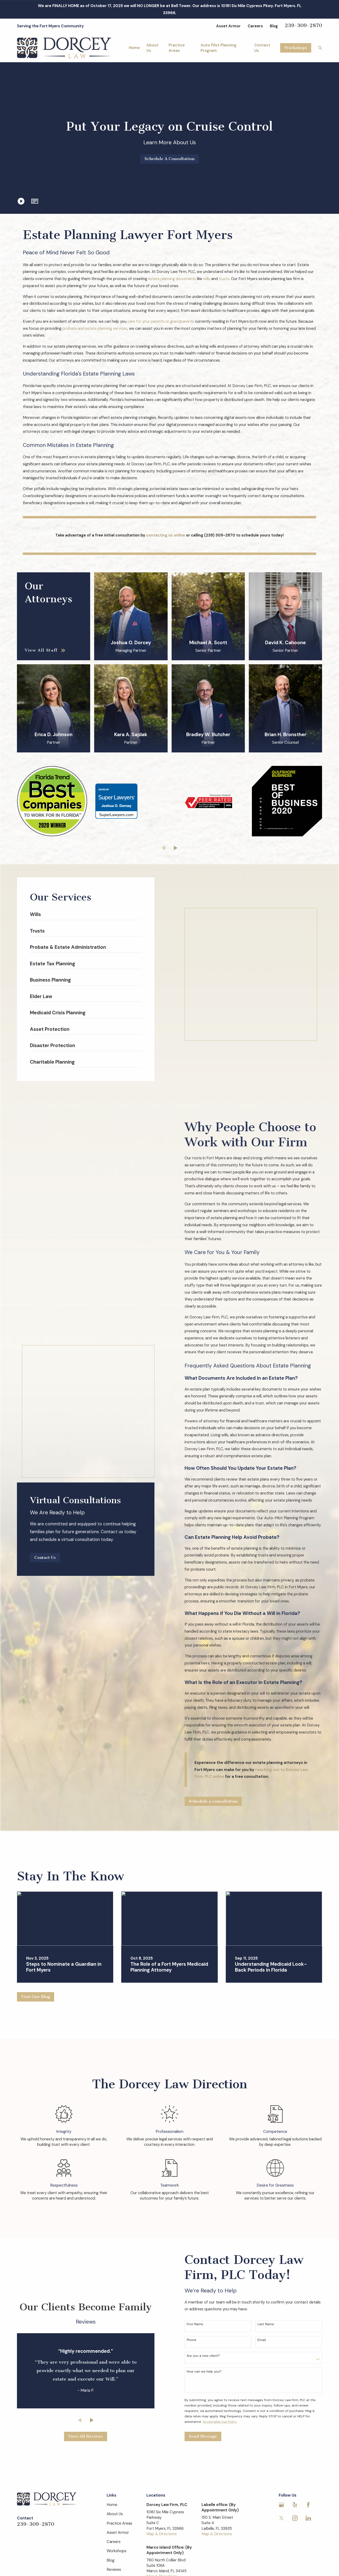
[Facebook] (308, 2504)
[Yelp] (295, 2504)
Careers (255, 26)
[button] (35, 201)
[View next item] (176, 848)
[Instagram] (295, 2518)
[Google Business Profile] (281, 2504)
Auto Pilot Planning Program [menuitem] (218, 48)
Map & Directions (161, 2533)
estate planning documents (172, 278)
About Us (115, 2513)
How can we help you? (204, 2372)
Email (262, 2340)
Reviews (114, 2569)
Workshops (295, 47)
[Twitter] (281, 2518)
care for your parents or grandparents (160, 321)
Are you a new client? (203, 2356)
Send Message (203, 2436)
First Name (195, 2324)
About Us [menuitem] (152, 48)
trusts (224, 278)
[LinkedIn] (308, 2518)
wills (206, 278)
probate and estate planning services (94, 328)
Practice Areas (119, 2523)
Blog (274, 26)
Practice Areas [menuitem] (177, 48)
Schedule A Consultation (169, 158)
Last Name (266, 2324)
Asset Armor (228, 26)
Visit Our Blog (35, 1996)
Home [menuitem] (134, 47)
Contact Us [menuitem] (262, 48)
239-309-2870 (303, 25)
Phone (191, 2340)
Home (112, 2504)
